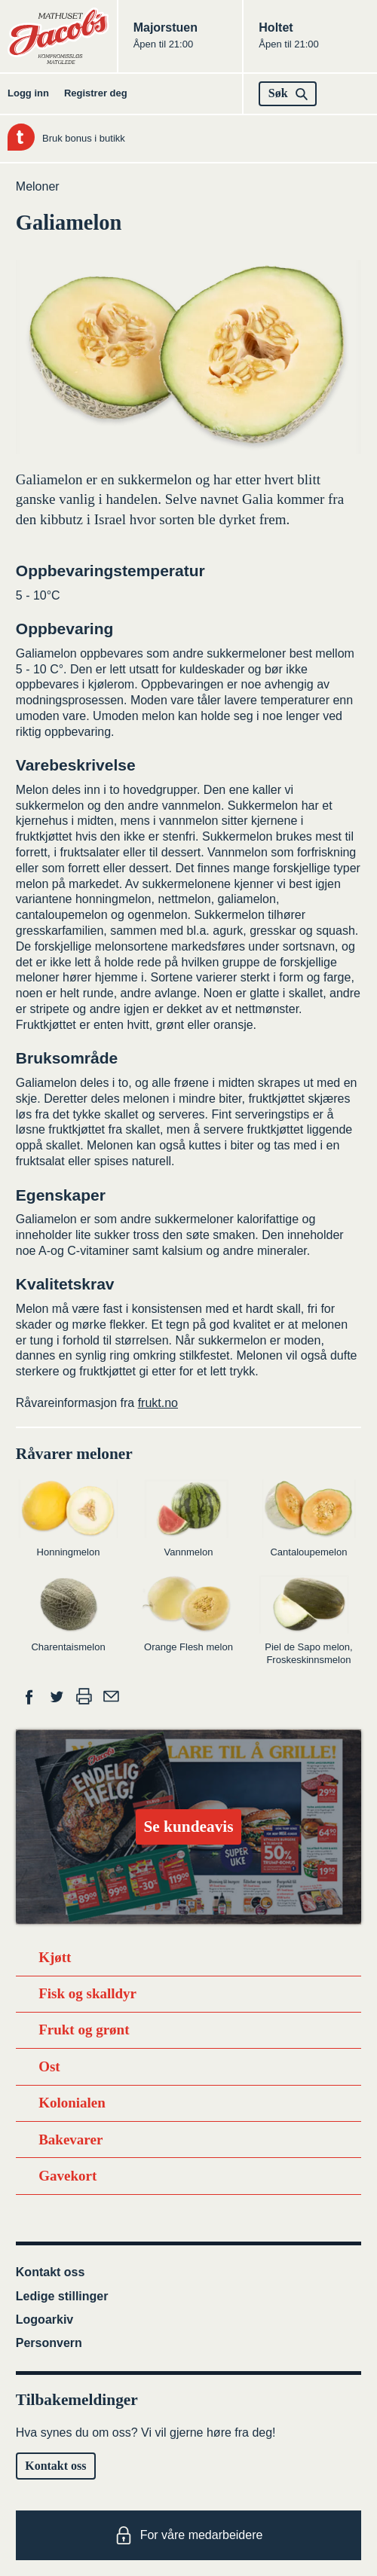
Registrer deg (95, 93)
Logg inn (28, 93)
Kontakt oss (50, 2272)
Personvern (49, 2342)
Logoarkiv (44, 2319)
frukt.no (158, 1402)
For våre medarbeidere (189, 2535)
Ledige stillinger (62, 2296)
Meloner (38, 186)
